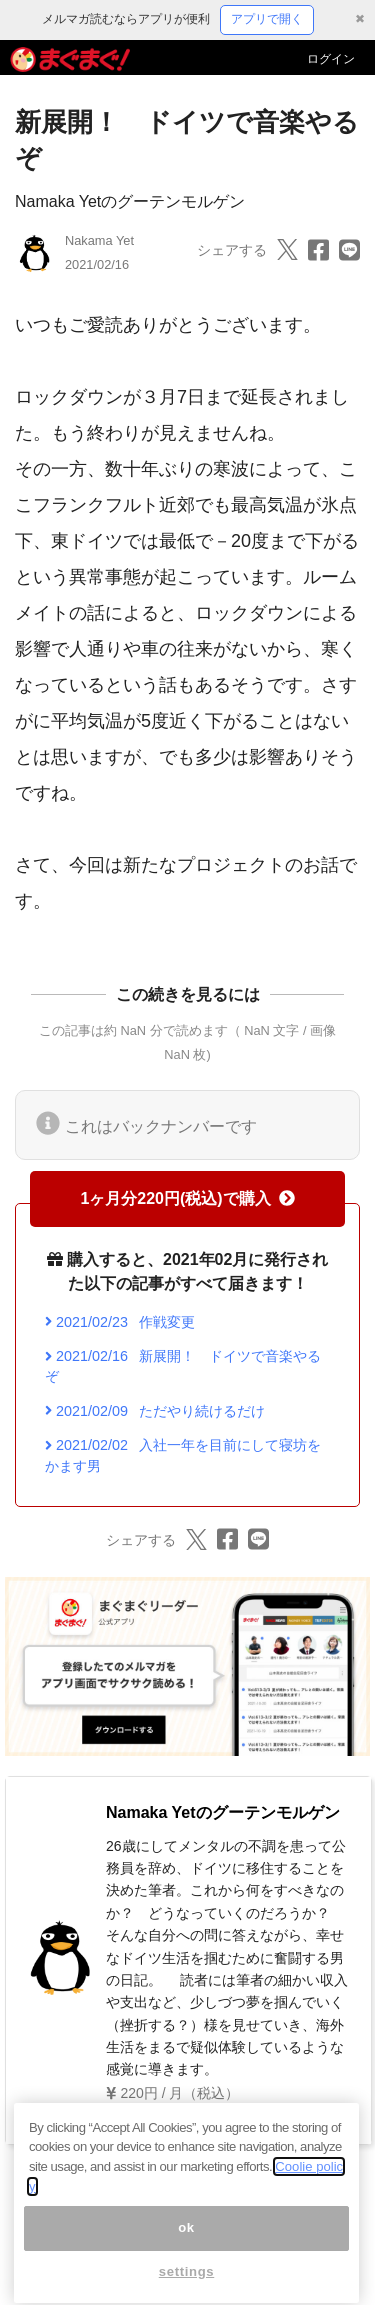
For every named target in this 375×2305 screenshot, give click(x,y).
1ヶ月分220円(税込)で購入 (187, 1198)
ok (186, 2243)
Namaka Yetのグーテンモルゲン (130, 201)
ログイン (331, 59)
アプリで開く (267, 19)
